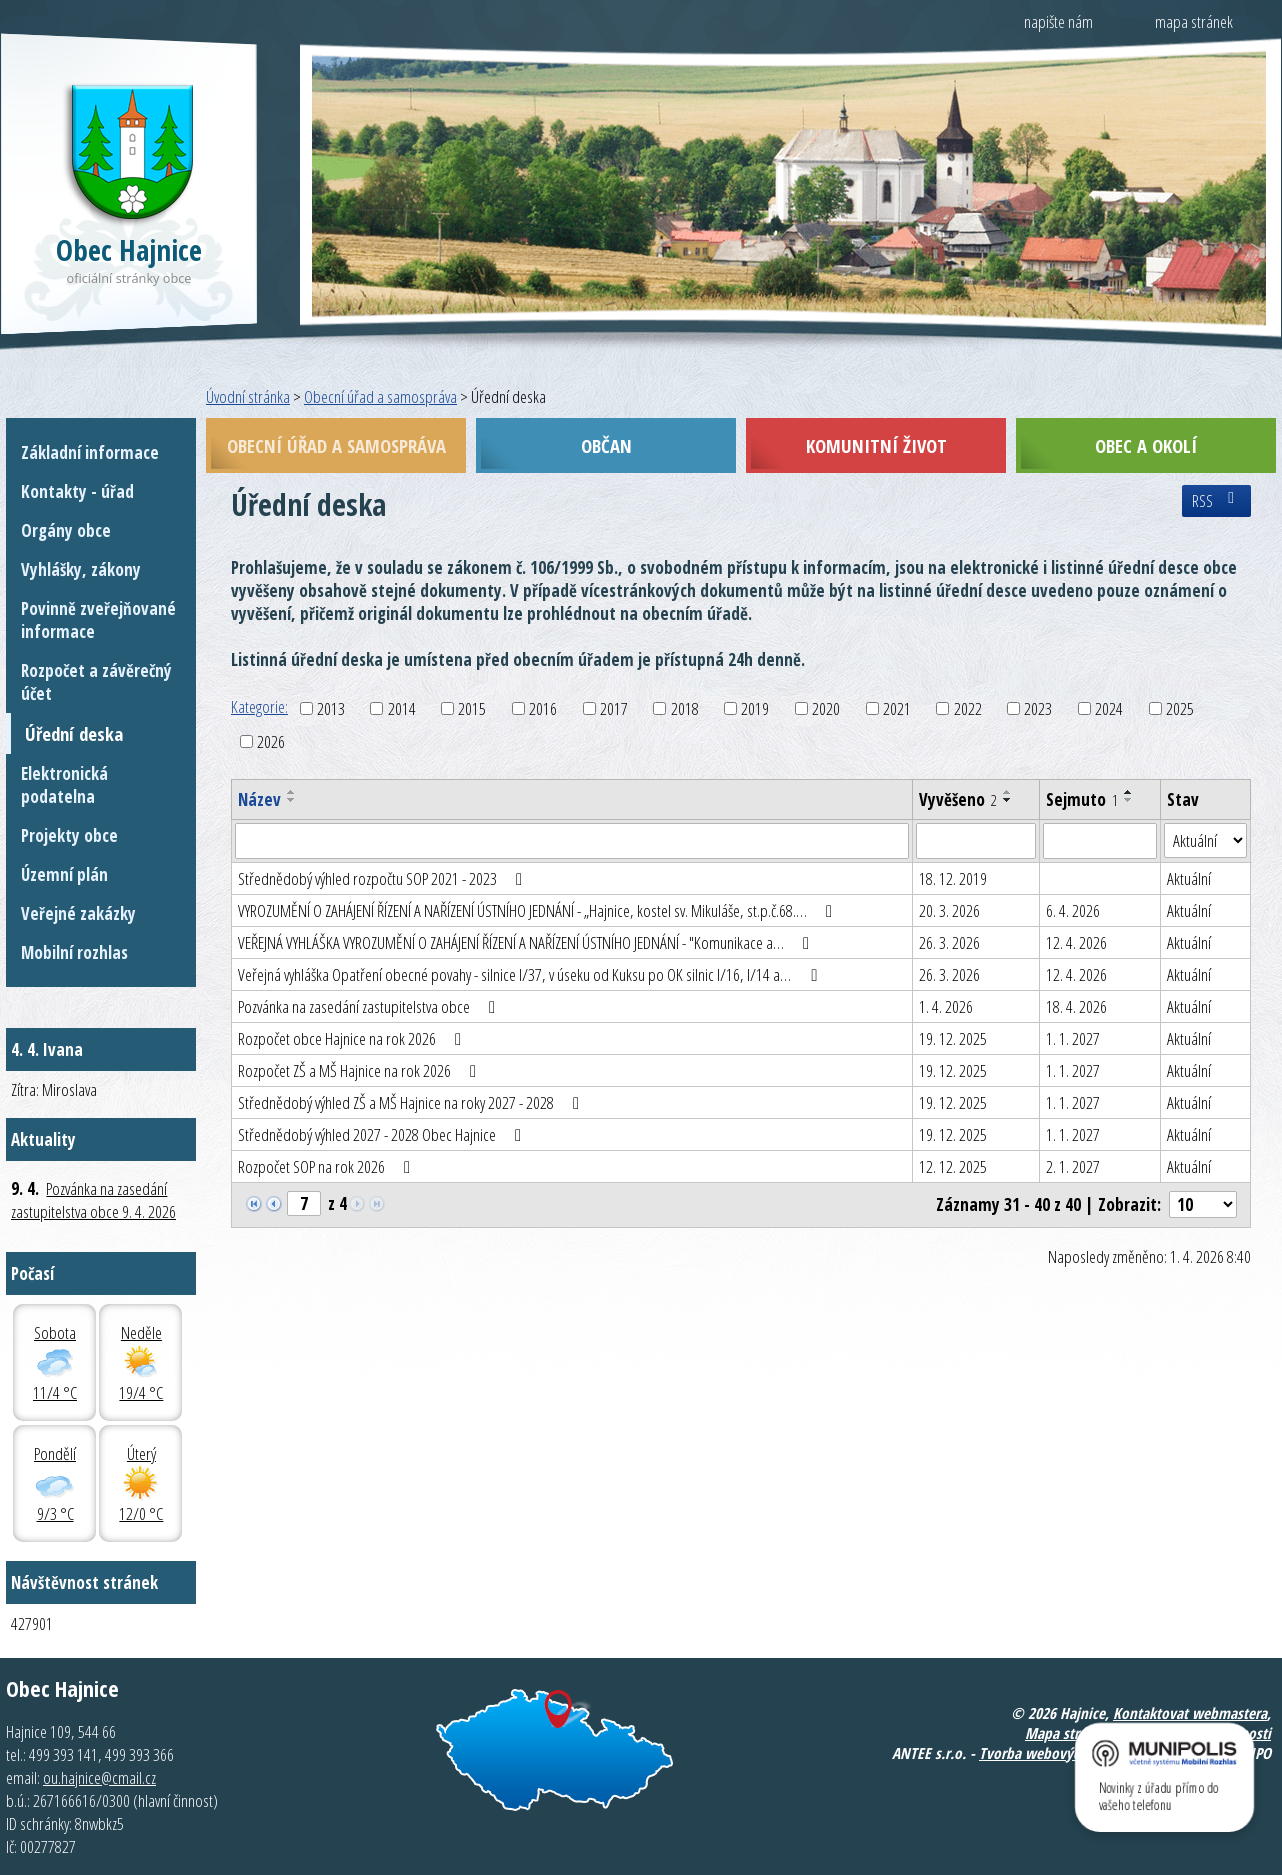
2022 (968, 708)
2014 (402, 708)
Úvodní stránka (248, 396)
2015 (472, 708)
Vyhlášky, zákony (81, 569)
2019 (755, 708)
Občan (606, 445)
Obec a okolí (1146, 445)
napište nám (1058, 21)
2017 (614, 708)
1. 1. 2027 (1073, 1038)
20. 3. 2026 (949, 910)
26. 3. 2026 (949, 942)
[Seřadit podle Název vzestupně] (292, 792)
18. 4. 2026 (1076, 1006)
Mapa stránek (1066, 1733)
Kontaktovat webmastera (1190, 1713)
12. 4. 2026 (1076, 942)
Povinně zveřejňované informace (98, 620)
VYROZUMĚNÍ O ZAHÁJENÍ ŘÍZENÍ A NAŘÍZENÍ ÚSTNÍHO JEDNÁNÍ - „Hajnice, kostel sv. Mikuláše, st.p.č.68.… (539, 910)
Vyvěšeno (958, 799)
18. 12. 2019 (953, 878)
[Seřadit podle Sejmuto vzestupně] (1129, 792)
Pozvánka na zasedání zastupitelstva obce (370, 1006)
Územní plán (64, 874)
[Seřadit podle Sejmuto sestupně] (1129, 800)
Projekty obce (69, 835)
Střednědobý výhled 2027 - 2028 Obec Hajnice (383, 1134)
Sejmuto (1082, 799)
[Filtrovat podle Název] (572, 841)
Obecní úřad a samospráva (380, 396)
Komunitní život (876, 445)
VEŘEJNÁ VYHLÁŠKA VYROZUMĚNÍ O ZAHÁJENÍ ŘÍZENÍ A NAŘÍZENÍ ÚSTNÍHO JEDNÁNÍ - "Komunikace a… (527, 942)
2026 (271, 741)
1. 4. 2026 (946, 1006)
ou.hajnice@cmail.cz (99, 1777)
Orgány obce (66, 530)
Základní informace (90, 452)
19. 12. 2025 (953, 1038)
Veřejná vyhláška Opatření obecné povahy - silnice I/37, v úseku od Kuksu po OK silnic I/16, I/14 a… (531, 974)
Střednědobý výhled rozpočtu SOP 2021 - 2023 (384, 878)
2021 (897, 708)
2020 (826, 708)
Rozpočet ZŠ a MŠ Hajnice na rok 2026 (361, 1070)
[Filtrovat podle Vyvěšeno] (976, 841)
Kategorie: (259, 706)
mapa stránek (1194, 21)
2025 (1180, 708)
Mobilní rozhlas (74, 952)
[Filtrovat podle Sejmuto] (1100, 841)
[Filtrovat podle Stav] (1205, 841)
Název (259, 799)
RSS (1216, 501)
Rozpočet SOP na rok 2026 (328, 1166)
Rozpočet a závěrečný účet (96, 682)
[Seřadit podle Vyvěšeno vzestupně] (1008, 792)
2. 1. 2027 (1073, 1166)
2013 (331, 708)
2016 (543, 708)
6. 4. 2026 (1073, 910)
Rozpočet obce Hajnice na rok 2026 (353, 1038)
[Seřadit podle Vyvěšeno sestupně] (1008, 800)
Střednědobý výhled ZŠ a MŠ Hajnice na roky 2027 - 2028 (412, 1102)
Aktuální (1189, 878)
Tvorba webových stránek (1057, 1753)
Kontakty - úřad (77, 491)
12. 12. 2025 (953, 1166)
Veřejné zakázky (78, 913)
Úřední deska (74, 733)
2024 (1109, 708)
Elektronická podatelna (64, 785)
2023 (1038, 708)
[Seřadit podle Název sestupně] (292, 800)
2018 (685, 708)
